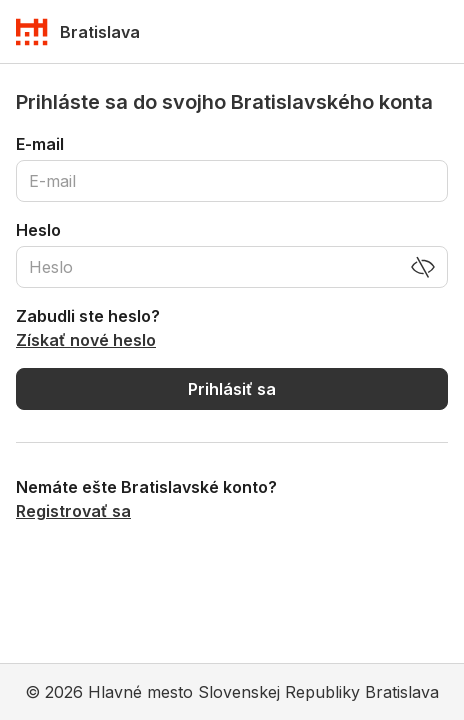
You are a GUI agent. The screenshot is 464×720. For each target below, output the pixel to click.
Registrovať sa (73, 511)
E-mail (40, 144)
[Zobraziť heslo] (423, 267)
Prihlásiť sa (232, 389)
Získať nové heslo (86, 340)
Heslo (38, 230)
